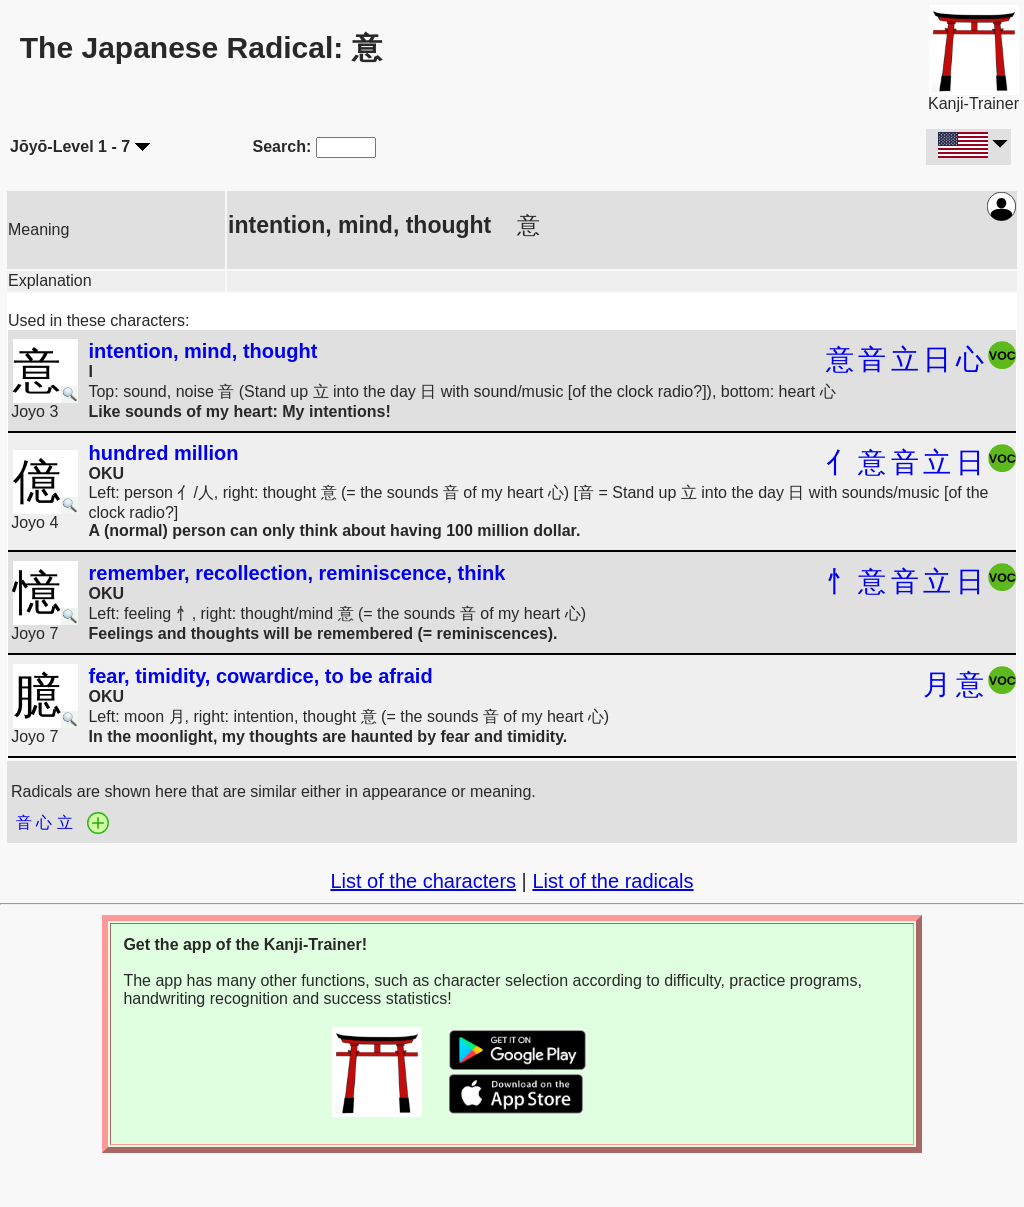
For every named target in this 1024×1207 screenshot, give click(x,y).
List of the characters (423, 881)
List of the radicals (612, 881)
